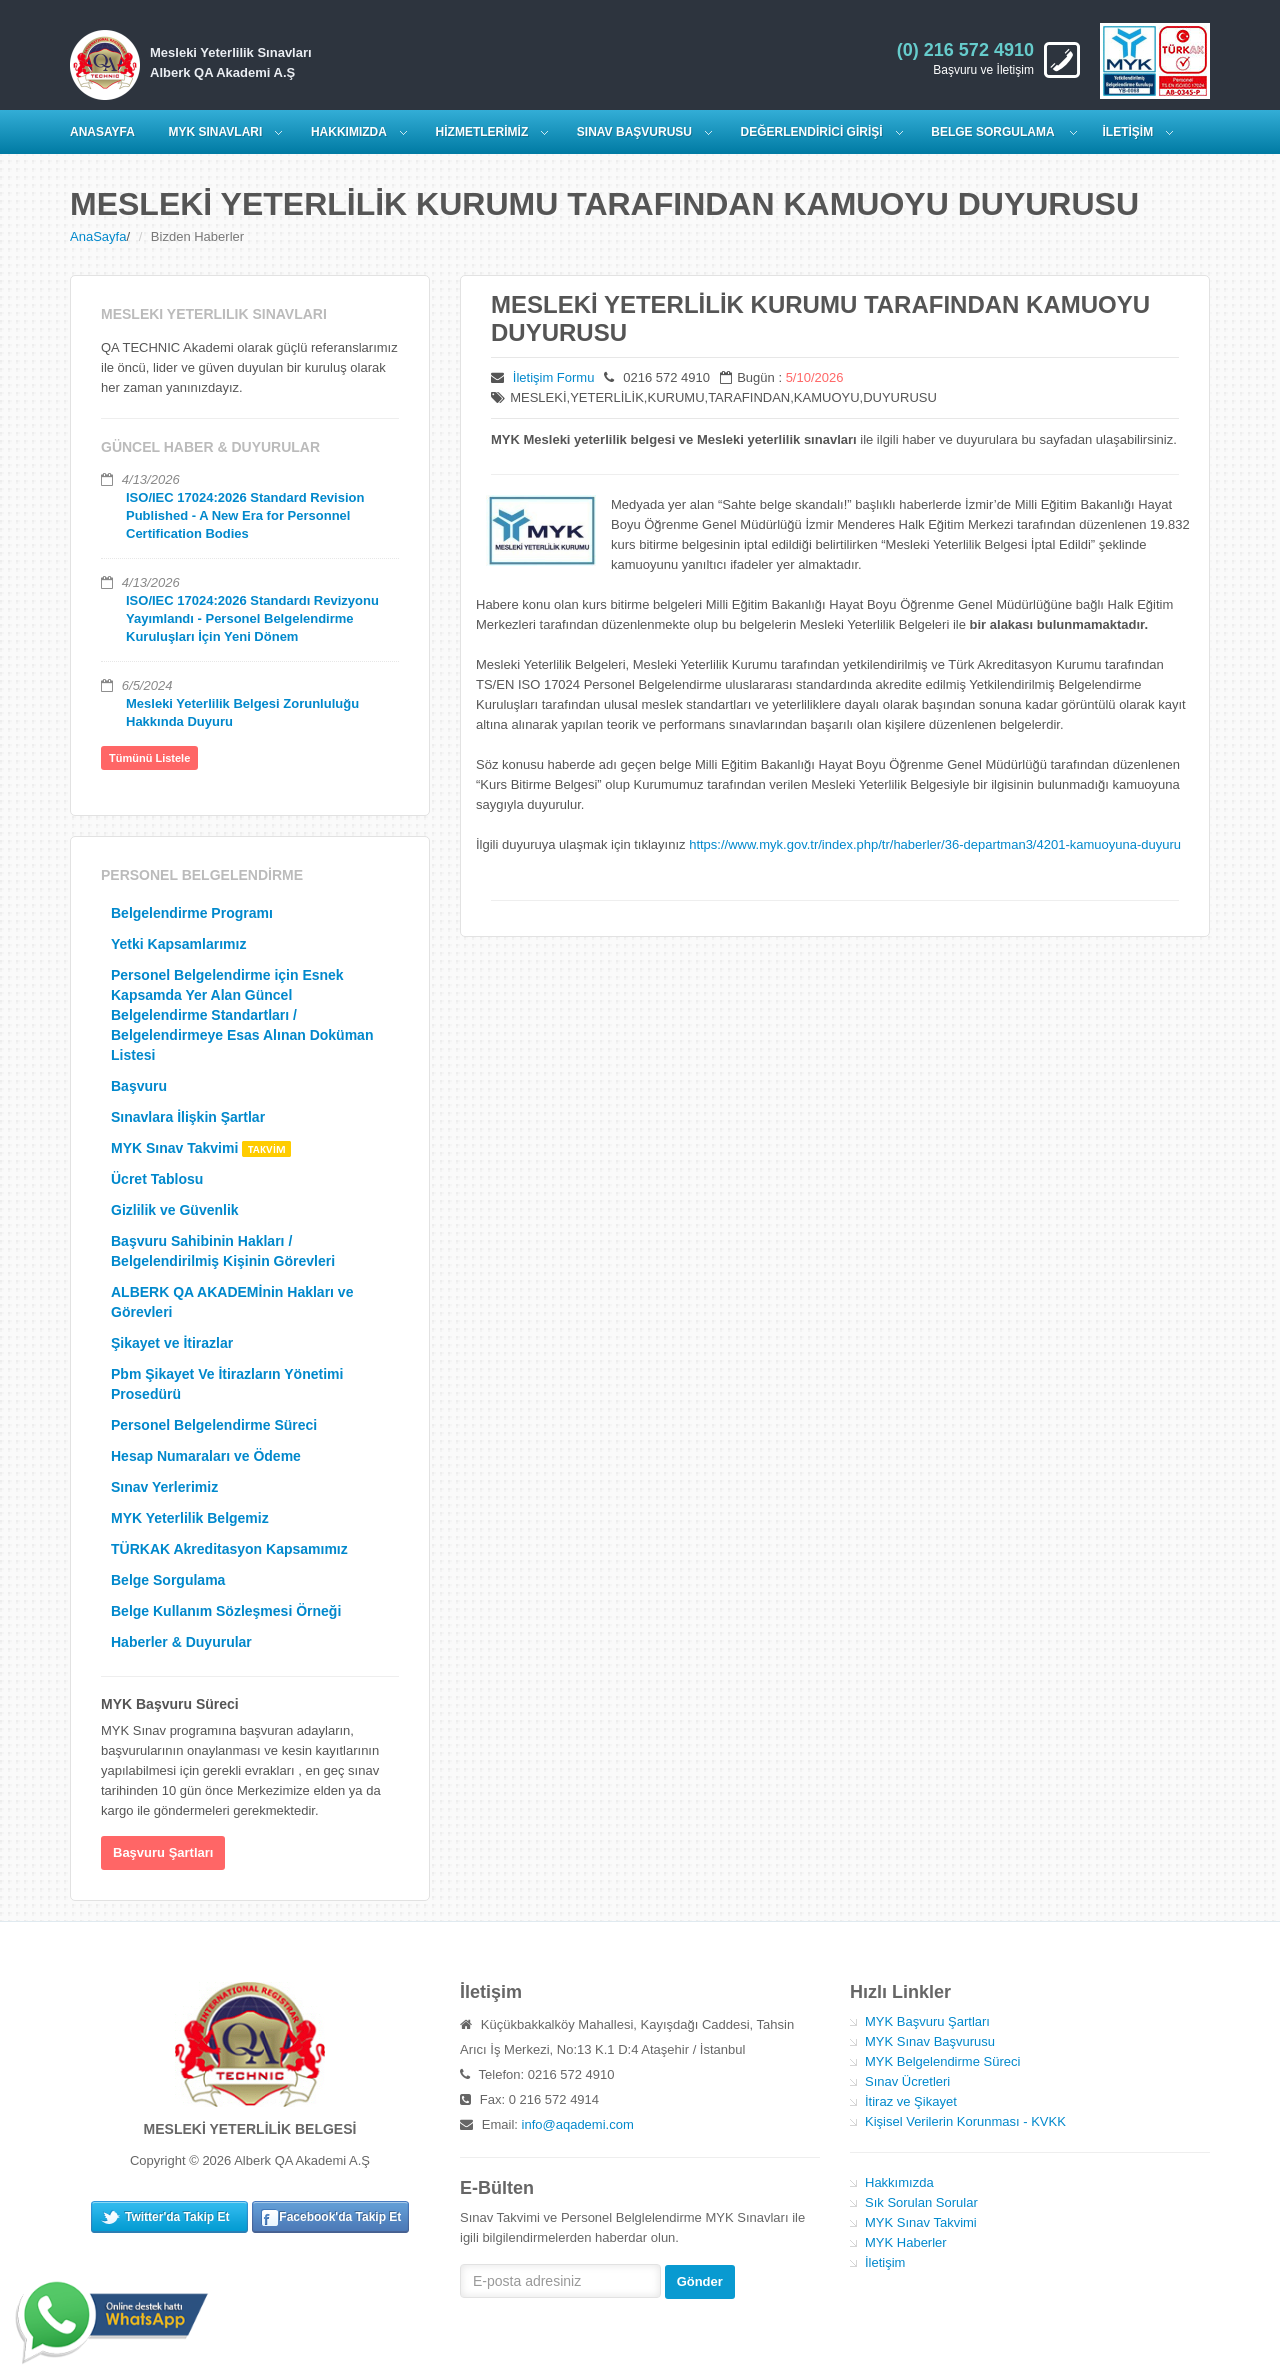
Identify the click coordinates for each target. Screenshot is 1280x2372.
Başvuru (139, 1086)
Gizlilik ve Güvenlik (175, 1210)
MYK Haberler (906, 2242)
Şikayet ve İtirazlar (172, 1343)
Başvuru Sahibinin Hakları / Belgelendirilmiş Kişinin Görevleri (223, 1251)
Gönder (700, 2281)
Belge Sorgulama (994, 132)
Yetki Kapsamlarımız (178, 944)
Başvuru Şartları (163, 1852)
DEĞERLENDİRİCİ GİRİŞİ (812, 132)
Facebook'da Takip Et (340, 2217)
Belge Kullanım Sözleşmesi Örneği (226, 1611)
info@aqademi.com (578, 2124)
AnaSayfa (98, 236)
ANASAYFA (102, 132)
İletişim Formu (554, 377)
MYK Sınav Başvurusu (930, 2041)
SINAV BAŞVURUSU (634, 132)
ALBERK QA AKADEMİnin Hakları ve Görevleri (232, 1302)
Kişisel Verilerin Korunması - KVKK (965, 2121)
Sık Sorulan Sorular (921, 2202)
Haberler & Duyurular (181, 1642)
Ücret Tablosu (157, 1179)
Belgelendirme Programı (192, 913)
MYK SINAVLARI (216, 132)
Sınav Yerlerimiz (164, 1487)
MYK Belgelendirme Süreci (942, 2061)
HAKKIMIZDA (349, 132)
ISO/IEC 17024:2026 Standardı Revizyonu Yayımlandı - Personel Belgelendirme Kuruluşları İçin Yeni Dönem (252, 618)
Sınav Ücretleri (907, 2081)
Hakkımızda (899, 2182)
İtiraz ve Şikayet (911, 2101)
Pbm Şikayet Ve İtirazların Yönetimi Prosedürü (227, 1384)
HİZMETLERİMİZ (482, 132)
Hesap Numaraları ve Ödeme (206, 1456)
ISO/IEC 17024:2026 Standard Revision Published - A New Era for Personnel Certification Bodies (245, 515)
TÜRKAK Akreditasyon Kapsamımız (229, 1549)
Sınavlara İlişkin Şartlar (188, 1117)
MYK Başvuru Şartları (927, 2021)
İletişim (885, 2262)
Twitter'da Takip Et (177, 2217)
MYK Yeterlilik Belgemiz (190, 1518)
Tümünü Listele (149, 758)
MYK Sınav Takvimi (201, 1148)
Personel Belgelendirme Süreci (214, 1425)
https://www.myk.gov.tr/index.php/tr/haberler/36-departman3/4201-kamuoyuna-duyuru (935, 844)
